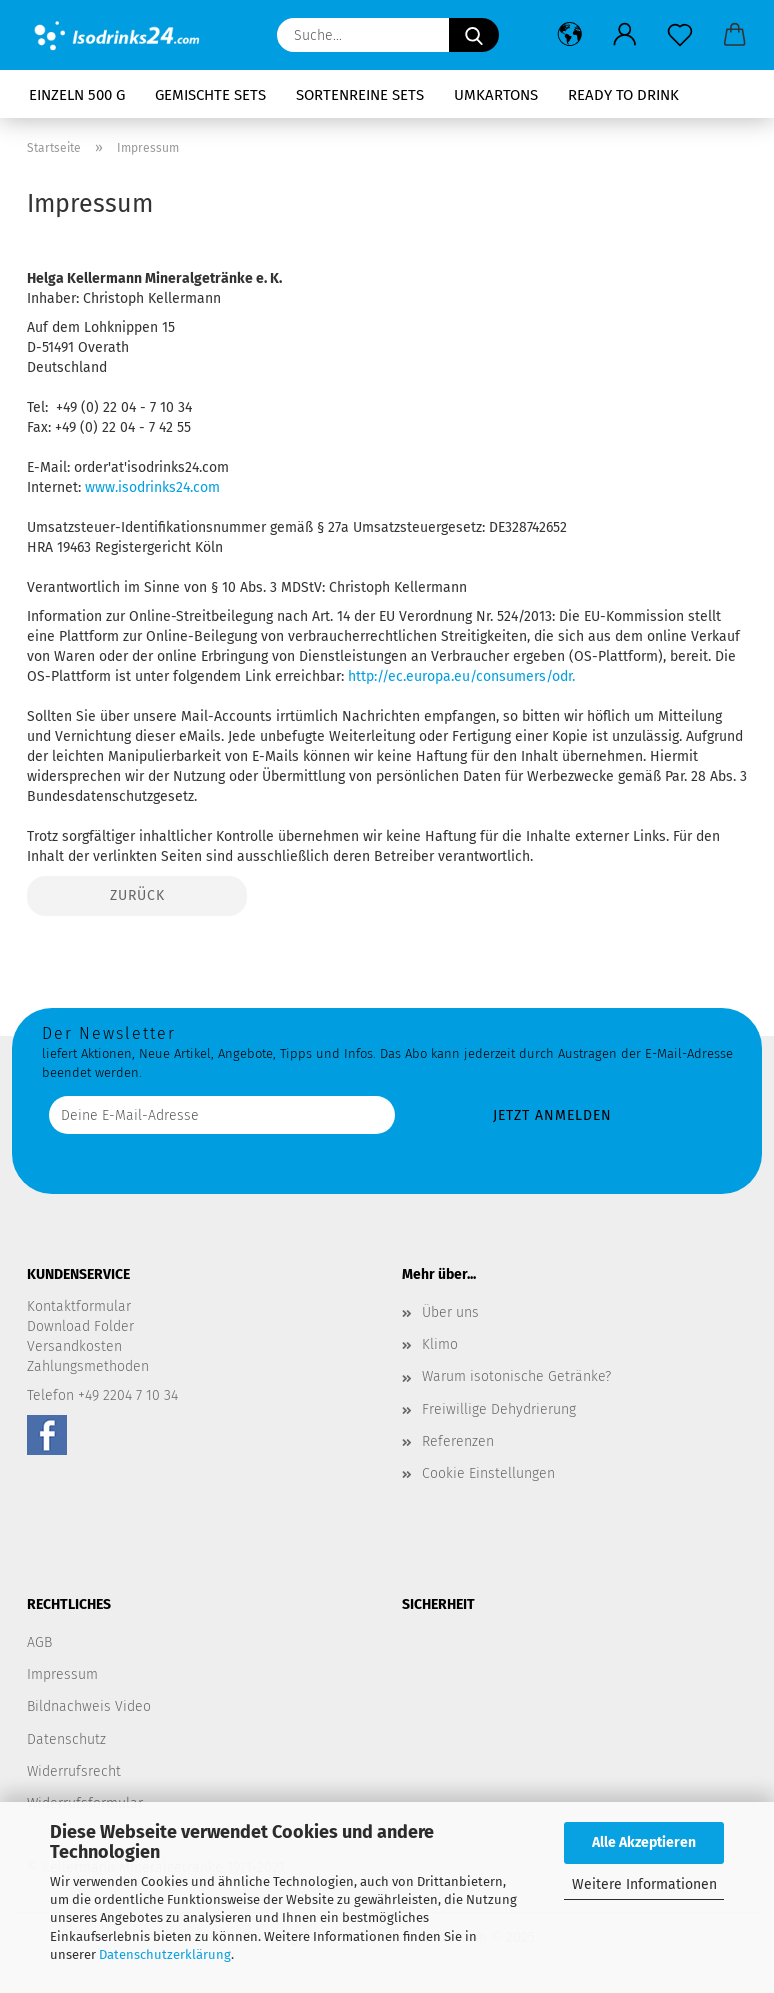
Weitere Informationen (644, 1884)
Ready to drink (623, 95)
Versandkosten (74, 1346)
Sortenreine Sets (360, 95)
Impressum (62, 1674)
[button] (569, 35)
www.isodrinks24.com (152, 487)
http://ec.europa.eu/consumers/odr (460, 676)
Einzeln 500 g (77, 95)
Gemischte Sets (210, 95)
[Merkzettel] (679, 35)
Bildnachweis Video (89, 1706)
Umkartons (496, 95)
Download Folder (80, 1326)
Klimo (440, 1344)
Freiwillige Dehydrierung (499, 1409)
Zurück (137, 895)
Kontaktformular (79, 1306)
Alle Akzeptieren (644, 1842)
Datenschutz (66, 1739)
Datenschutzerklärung (165, 1954)
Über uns (450, 1312)
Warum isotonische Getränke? (516, 1376)
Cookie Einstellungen (488, 1473)
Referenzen (458, 1441)
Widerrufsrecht (74, 1771)
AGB (39, 1642)
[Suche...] (474, 35)
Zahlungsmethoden (88, 1366)
